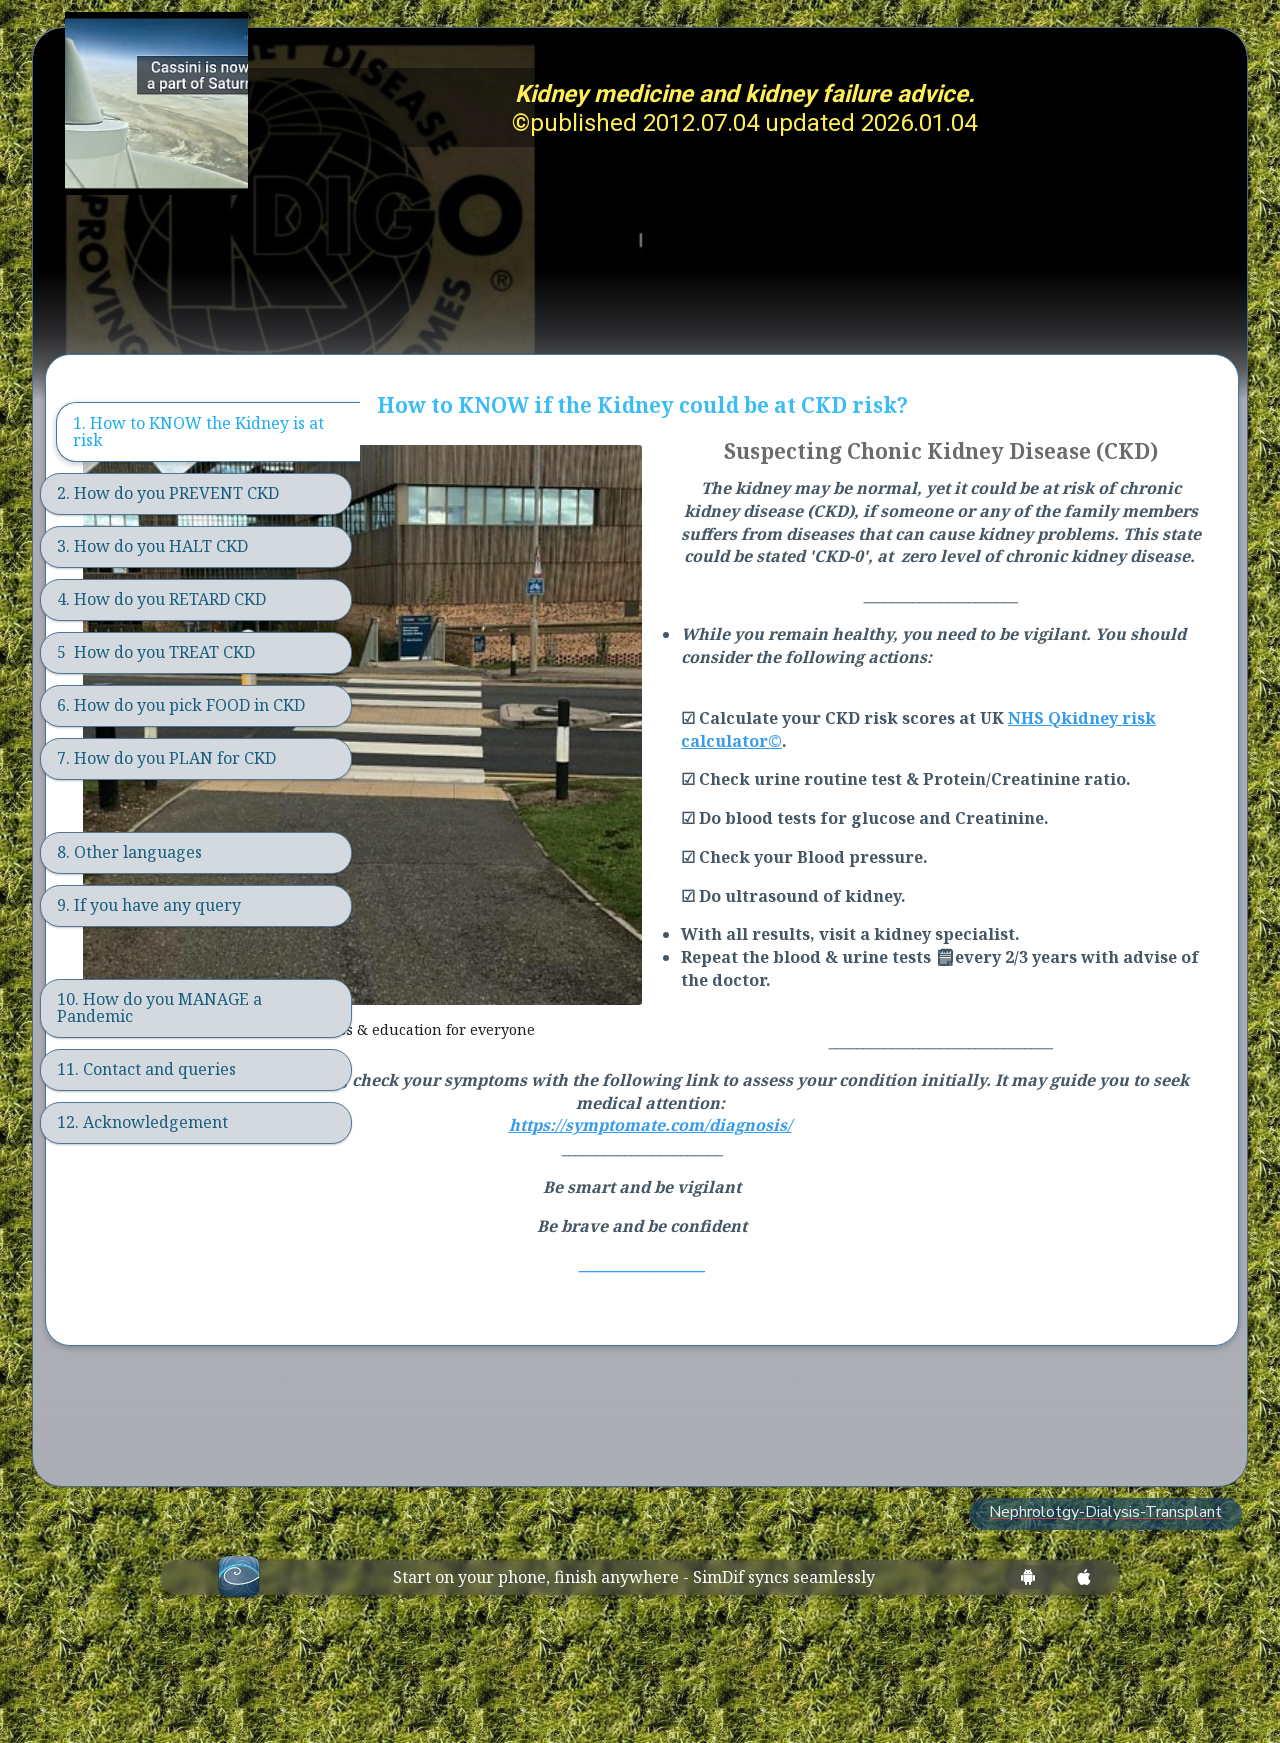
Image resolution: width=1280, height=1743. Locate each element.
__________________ (799, 1362)
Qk (839, 838)
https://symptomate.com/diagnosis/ (806, 1223)
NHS (1172, 816)
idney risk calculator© (945, 838)
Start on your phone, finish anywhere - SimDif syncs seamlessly (634, 1674)
